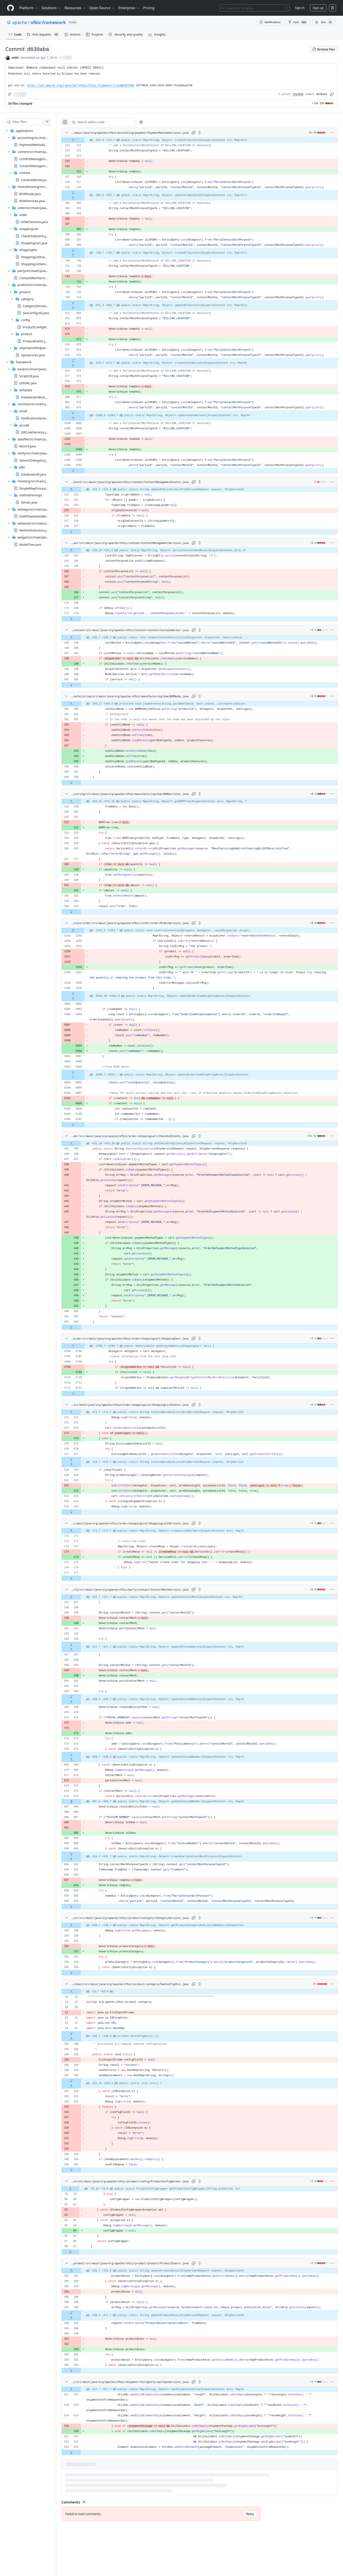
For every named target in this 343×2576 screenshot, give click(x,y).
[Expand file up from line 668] (80, 1791)
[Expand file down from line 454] (80, 1358)
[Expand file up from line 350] (80, 735)
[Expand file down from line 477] (80, 1491)
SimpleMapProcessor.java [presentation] (37, 488)
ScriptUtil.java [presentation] (29, 376)
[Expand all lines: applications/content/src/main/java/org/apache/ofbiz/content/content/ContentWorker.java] (204, 661)
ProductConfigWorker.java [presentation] (41, 327)
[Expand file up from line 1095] (81, 444)
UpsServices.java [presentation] (33, 355)
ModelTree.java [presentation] (30, 544)
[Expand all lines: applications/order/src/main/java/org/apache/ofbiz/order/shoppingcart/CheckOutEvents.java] (204, 1167)
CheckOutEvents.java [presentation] (36, 236)
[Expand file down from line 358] (80, 814)
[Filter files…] (31, 122)
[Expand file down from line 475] (80, 1785)
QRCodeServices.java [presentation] (36, 432)
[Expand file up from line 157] (80, 1628)
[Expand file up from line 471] (80, 1443)
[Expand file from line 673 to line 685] (80, 1833)
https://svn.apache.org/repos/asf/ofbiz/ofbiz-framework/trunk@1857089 (80, 85)
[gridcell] (204, 140)
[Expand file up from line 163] (80, 582)
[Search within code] (109, 122)
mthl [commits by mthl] (15, 57)
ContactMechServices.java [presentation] (37, 278)
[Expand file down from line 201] (80, 716)
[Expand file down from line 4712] (81, 1424)
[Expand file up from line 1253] (81, 962)
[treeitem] (32, 242)
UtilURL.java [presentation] (28, 383)
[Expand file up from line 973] (81, 386)
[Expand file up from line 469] (80, 1733)
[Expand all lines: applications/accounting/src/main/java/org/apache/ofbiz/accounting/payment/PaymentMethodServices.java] (204, 133)
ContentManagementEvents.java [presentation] (42, 159)
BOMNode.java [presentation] (30, 194)
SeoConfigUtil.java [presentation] (36, 313)
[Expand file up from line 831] (80, 1890)
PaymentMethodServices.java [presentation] (40, 145)
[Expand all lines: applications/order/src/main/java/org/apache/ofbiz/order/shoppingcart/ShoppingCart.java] (204, 1370)
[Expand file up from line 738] (81, 266)
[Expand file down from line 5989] (81, 1103)
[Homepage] (10, 8)
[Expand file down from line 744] (81, 318)
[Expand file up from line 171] (80, 1562)
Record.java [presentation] (27, 446)
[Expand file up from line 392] (81, 203)
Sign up (318, 8)
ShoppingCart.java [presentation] (34, 243)
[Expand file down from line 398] (81, 260)
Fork (298, 22)
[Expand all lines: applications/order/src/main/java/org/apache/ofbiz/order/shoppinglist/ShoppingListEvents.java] (204, 1436)
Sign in (299, 8)
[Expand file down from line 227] (80, 563)
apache (19, 22)
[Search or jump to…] (254, 8)
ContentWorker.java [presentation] (35, 180)
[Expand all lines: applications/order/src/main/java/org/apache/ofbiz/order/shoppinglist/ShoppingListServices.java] (204, 1555)
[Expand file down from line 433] (80, 1728)
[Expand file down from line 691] (80, 1885)
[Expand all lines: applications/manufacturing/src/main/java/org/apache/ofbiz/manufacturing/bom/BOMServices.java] (204, 825)
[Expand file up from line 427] (80, 1681)
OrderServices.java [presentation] (34, 222)
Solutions (51, 7)
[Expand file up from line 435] (80, 1175)
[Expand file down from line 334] (80, 943)
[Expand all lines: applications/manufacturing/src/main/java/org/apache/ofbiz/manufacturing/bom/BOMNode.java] (204, 728)
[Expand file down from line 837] (80, 1938)
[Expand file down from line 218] (81, 198)
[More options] (332, 132)
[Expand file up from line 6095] (81, 1108)
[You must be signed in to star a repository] (324, 22)
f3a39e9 (297, 94)
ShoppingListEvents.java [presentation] (38, 257)
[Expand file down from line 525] (80, 1543)
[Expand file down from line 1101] (81, 502)
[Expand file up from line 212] (81, 140)
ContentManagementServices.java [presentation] (43, 166)
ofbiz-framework (48, 22)
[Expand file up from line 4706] (81, 1377)
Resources (75, 7)
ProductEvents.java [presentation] (36, 341)
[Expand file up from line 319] (80, 833)
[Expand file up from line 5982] (81, 1030)
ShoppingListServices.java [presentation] (39, 264)
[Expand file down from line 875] (81, 381)
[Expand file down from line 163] (80, 1675)
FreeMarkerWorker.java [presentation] (37, 397)
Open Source (102, 7)
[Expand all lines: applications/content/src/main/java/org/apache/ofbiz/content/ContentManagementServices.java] (204, 574)
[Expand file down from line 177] (80, 1609)
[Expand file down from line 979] (81, 439)
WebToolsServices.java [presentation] (35, 530)
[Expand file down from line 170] (80, 650)
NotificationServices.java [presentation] (38, 418)
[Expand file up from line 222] (80, 521)
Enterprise (129, 7)
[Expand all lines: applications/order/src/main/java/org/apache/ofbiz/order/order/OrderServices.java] (204, 954)
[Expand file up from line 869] (81, 323)
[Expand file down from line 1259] (81, 1025)
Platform (28, 7)
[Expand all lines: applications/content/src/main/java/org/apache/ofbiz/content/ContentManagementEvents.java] (204, 513)
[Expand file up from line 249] (80, 1957)
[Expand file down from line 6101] (81, 1156)
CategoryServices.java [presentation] (38, 306)
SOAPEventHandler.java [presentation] (36, 516)
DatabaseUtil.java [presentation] (33, 474)
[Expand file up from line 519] (80, 1496)
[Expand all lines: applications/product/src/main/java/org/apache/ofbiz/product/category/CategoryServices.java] (204, 1949)
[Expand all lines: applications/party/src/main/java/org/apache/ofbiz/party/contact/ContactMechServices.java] (204, 1621)
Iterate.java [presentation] (29, 502)
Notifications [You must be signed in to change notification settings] (270, 22)
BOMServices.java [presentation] (32, 201)
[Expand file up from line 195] (80, 669)
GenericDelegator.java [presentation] (35, 460)
